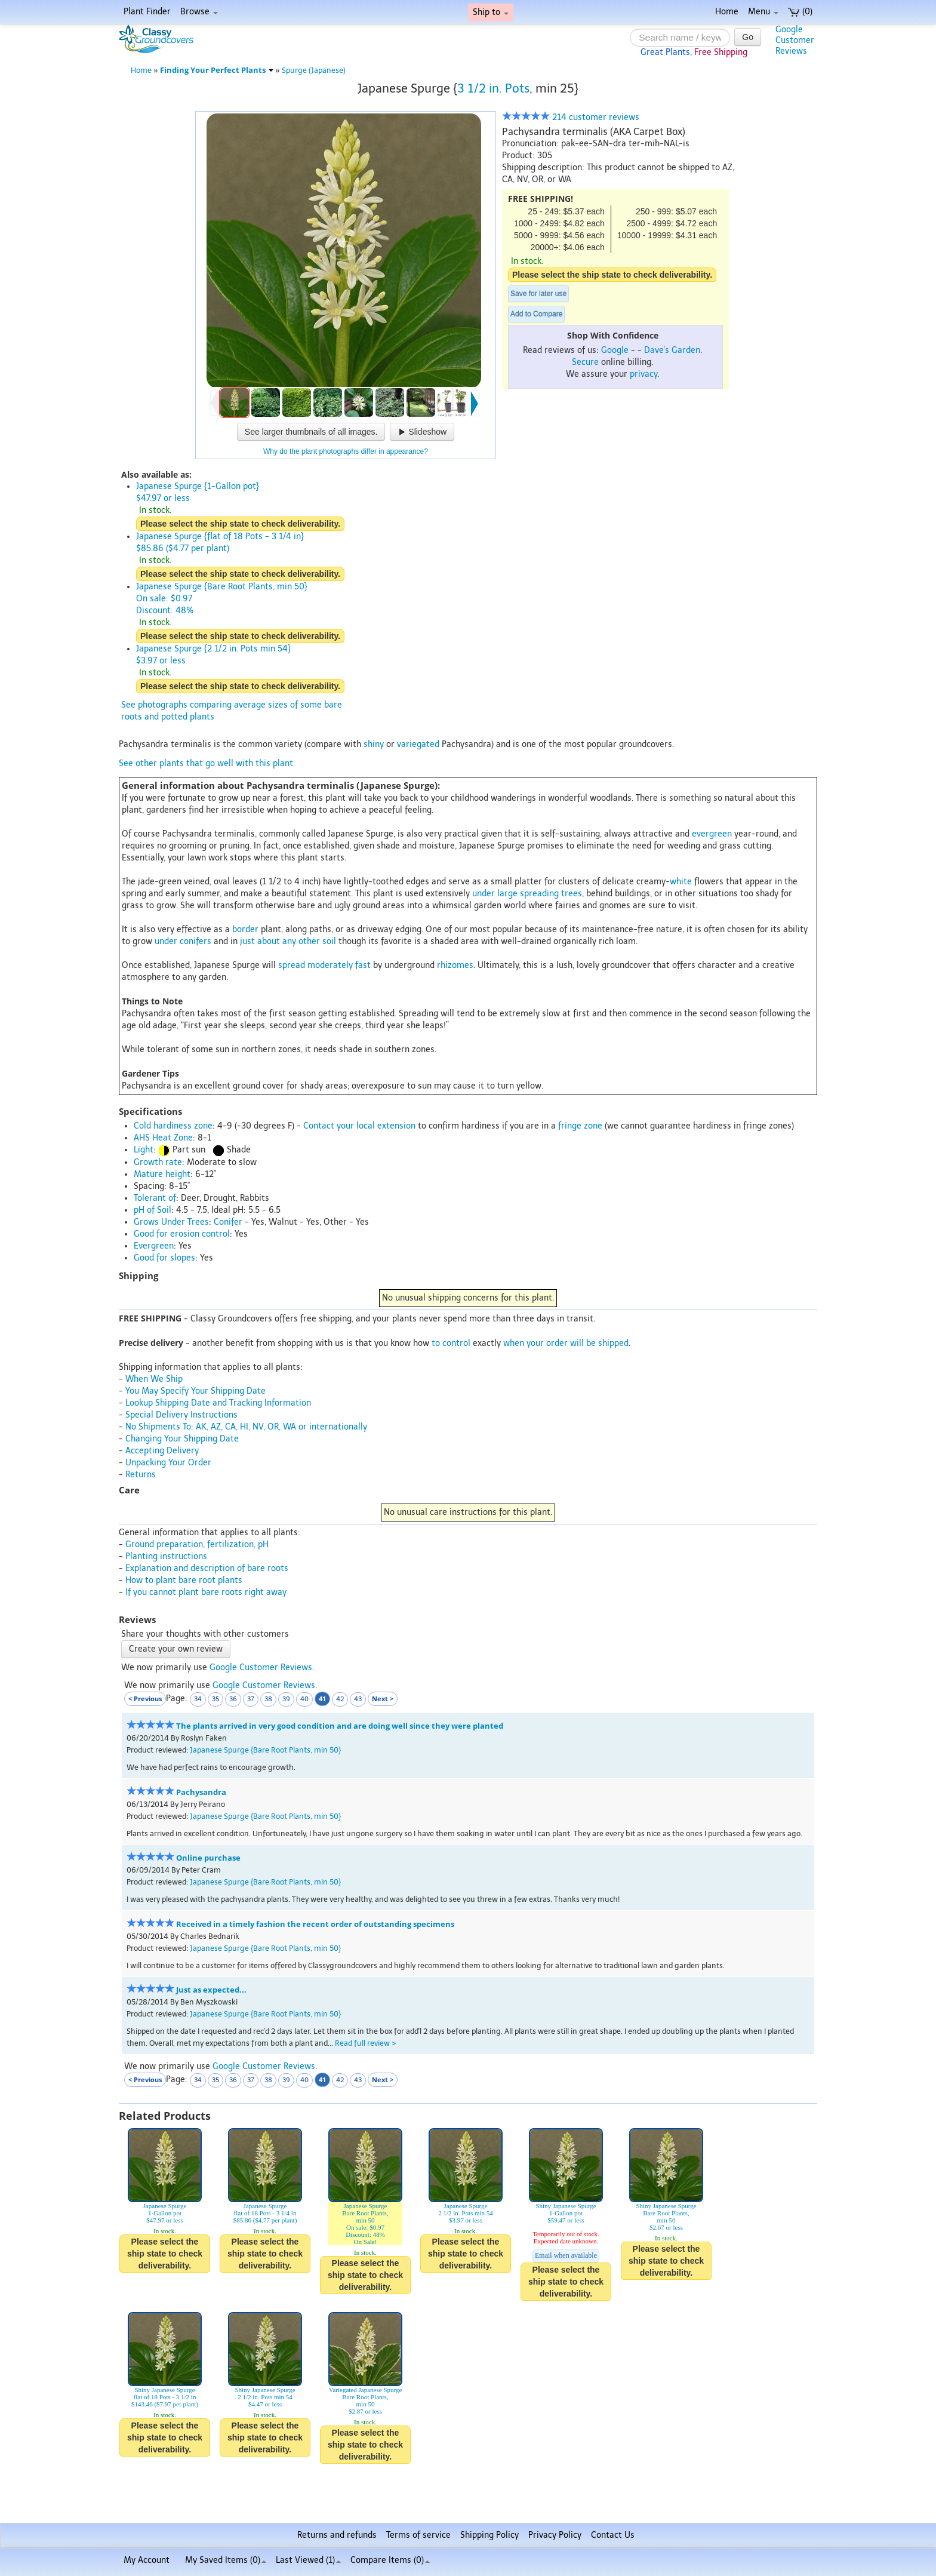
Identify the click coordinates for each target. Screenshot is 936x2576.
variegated (418, 744)
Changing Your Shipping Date (182, 1439)
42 (340, 1699)
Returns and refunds (337, 2535)
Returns (140, 1475)
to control (451, 1343)
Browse (199, 12)
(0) (800, 12)
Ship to (491, 12)
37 (250, 1699)
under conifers (183, 941)
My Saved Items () (225, 2560)
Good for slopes (164, 1258)
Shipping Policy (489, 2535)
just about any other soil (288, 941)
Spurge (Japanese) (314, 70)
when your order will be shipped (566, 1343)
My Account (147, 2560)
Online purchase (208, 1858)
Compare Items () (390, 2560)
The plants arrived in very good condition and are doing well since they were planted (339, 1726)
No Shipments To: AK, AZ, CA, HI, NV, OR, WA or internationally (246, 1427)
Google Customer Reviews (261, 1667)
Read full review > (365, 2043)
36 (233, 1699)
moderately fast (339, 965)
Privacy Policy (554, 2535)
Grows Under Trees (171, 1222)
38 (268, 1699)
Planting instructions (166, 1556)
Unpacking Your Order (168, 1463)
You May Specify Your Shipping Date (195, 1391)
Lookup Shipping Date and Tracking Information (218, 1403)
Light (143, 1150)
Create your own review (176, 1649)
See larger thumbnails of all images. (311, 431)
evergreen (712, 834)
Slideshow (422, 431)
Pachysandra (201, 1792)
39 (286, 1699)
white (681, 882)
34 (198, 1699)
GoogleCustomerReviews (794, 40)
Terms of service (418, 2535)
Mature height (162, 1174)
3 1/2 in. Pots (493, 88)
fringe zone (580, 1126)
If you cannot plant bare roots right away (206, 1592)
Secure (585, 362)
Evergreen (154, 1246)
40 (304, 1699)
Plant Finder (147, 12)
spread (291, 965)
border (245, 929)
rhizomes (455, 965)
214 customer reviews (570, 117)
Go (747, 37)
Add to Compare (536, 314)
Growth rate (158, 1162)
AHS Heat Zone (163, 1138)
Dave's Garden (672, 350)
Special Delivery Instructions (181, 1415)
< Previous (145, 1698)
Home (726, 12)
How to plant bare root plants (183, 1580)
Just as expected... (211, 1990)
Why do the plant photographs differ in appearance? (345, 451)
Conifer (228, 1222)
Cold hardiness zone (173, 1126)
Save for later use (538, 294)
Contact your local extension (359, 1126)
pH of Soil (152, 1210)
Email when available (566, 2255)
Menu (763, 12)
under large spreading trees (527, 894)
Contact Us (613, 2535)
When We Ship (154, 1379)
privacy (643, 374)
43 (358, 1699)
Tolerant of (155, 1198)
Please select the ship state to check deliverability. (612, 274)
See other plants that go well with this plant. (207, 763)
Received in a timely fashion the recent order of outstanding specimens (315, 1924)
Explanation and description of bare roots (206, 1568)
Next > (382, 1698)
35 (215, 1699)
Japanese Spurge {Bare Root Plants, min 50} (265, 1749)
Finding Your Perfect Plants (216, 70)
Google (615, 350)
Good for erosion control (182, 1234)
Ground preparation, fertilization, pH (197, 1544)
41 (322, 1698)
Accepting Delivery (162, 1451)
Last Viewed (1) (308, 2560)
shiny (374, 744)
